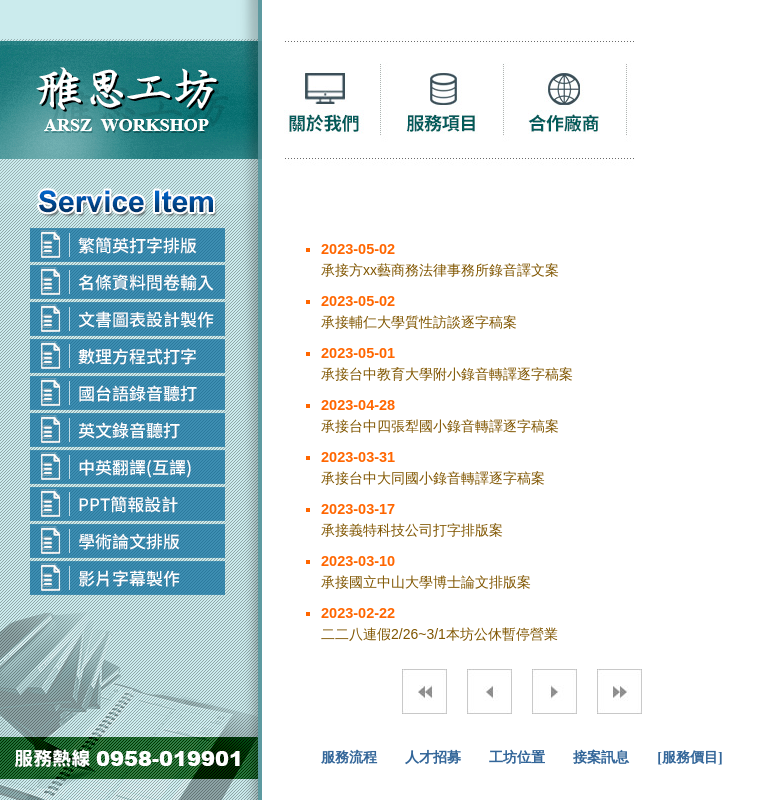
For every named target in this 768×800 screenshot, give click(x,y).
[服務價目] (689, 757)
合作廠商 (573, 106)
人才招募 (433, 757)
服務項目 (451, 106)
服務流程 (349, 757)
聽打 (333, 106)
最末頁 (619, 691)
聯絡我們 (695, 106)
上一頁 (489, 691)
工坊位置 (517, 757)
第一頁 (424, 691)
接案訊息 (601, 757)
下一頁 (554, 691)
